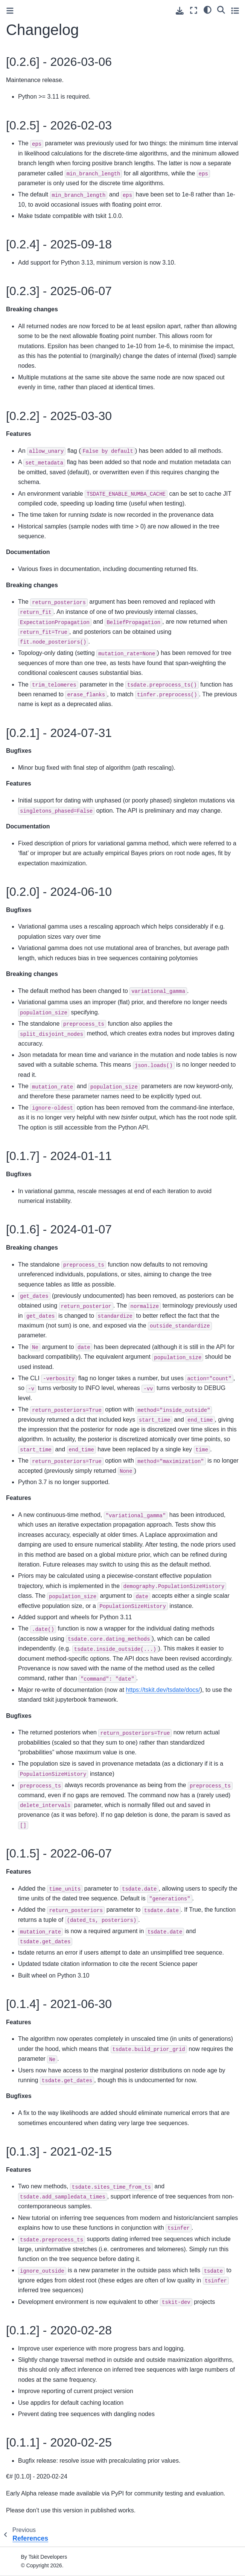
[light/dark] (208, 9)
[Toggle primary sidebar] (10, 10)
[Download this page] (180, 11)
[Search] (221, 9)
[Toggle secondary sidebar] (235, 10)
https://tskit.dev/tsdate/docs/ (163, 1690)
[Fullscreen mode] (194, 10)
